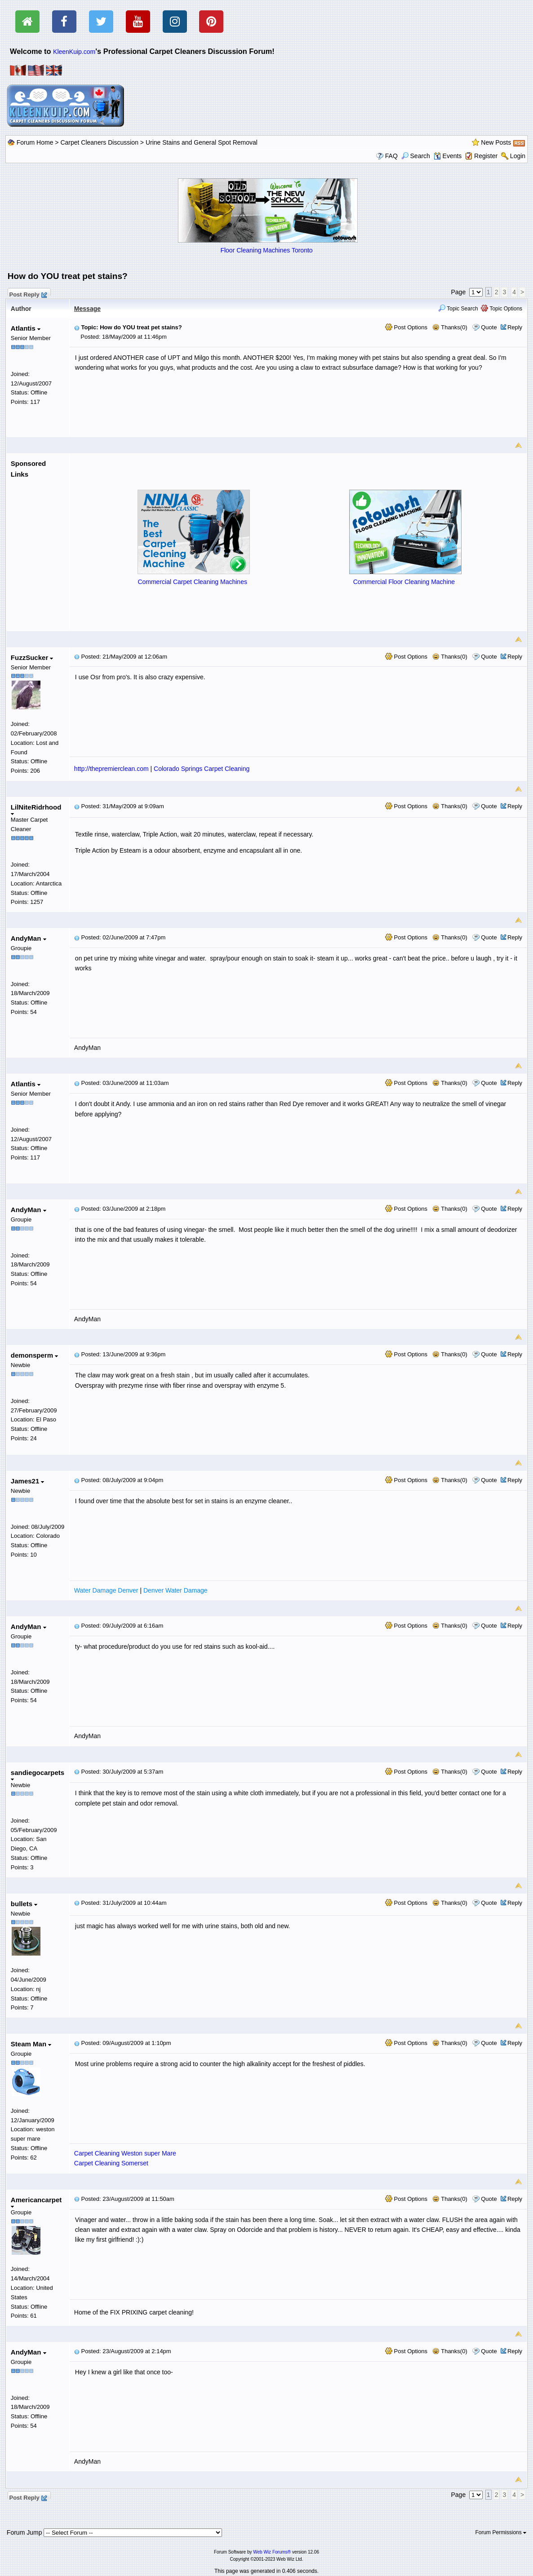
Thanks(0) (449, 327)
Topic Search (458, 308)
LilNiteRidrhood (36, 809)
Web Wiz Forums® (272, 2551)
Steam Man (31, 2044)
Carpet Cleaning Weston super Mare (125, 2153)
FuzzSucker (32, 657)
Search (415, 155)
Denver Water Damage (175, 1590)
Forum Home (35, 142)
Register (485, 155)
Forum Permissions (500, 2532)
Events (448, 155)
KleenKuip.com (74, 51)
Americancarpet (36, 2202)
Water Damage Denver (106, 1590)
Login (517, 155)
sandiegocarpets (37, 1775)
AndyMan (28, 938)
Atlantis (25, 328)
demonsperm (34, 1355)
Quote (489, 327)
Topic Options (501, 308)
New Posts (496, 142)
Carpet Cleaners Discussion (99, 142)
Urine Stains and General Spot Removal (202, 142)
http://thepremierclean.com (111, 768)
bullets (24, 1904)
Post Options (406, 327)
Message (87, 308)
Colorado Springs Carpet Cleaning (201, 768)
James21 (27, 1481)
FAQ (391, 155)
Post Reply (28, 293)
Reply (514, 327)
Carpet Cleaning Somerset (111, 2163)
